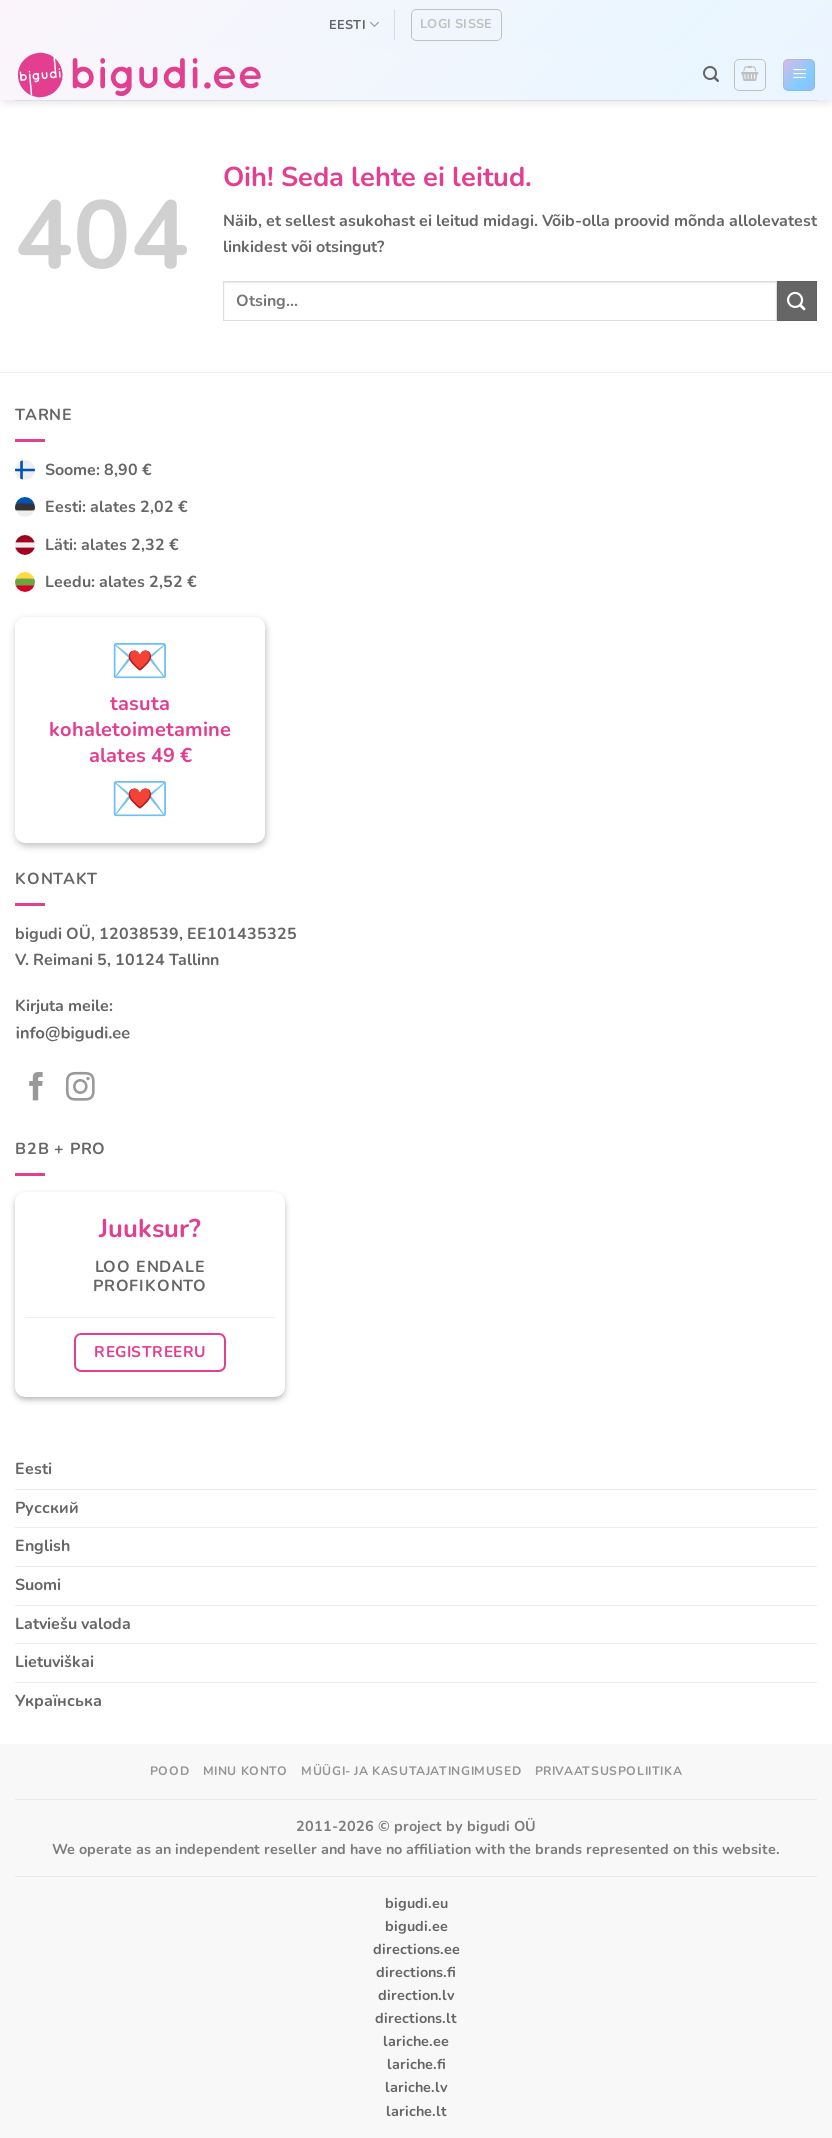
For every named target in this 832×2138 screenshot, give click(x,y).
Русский (47, 1508)
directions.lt (416, 2018)
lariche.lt (416, 2111)
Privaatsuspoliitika (609, 1771)
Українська (58, 1701)
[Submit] (797, 300)
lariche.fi (416, 2064)
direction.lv (416, 1995)
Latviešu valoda (73, 1624)
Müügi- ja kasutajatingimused (411, 1771)
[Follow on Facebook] (36, 1089)
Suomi (38, 1585)
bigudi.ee (416, 1926)
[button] (711, 74)
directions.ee (416, 1949)
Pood (169, 1771)
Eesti (354, 24)
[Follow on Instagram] (80, 1089)
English (42, 1546)
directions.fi (416, 1972)
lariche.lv (416, 2087)
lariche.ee (416, 2041)
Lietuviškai (54, 1662)
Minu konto (245, 1771)
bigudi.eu (416, 1903)
